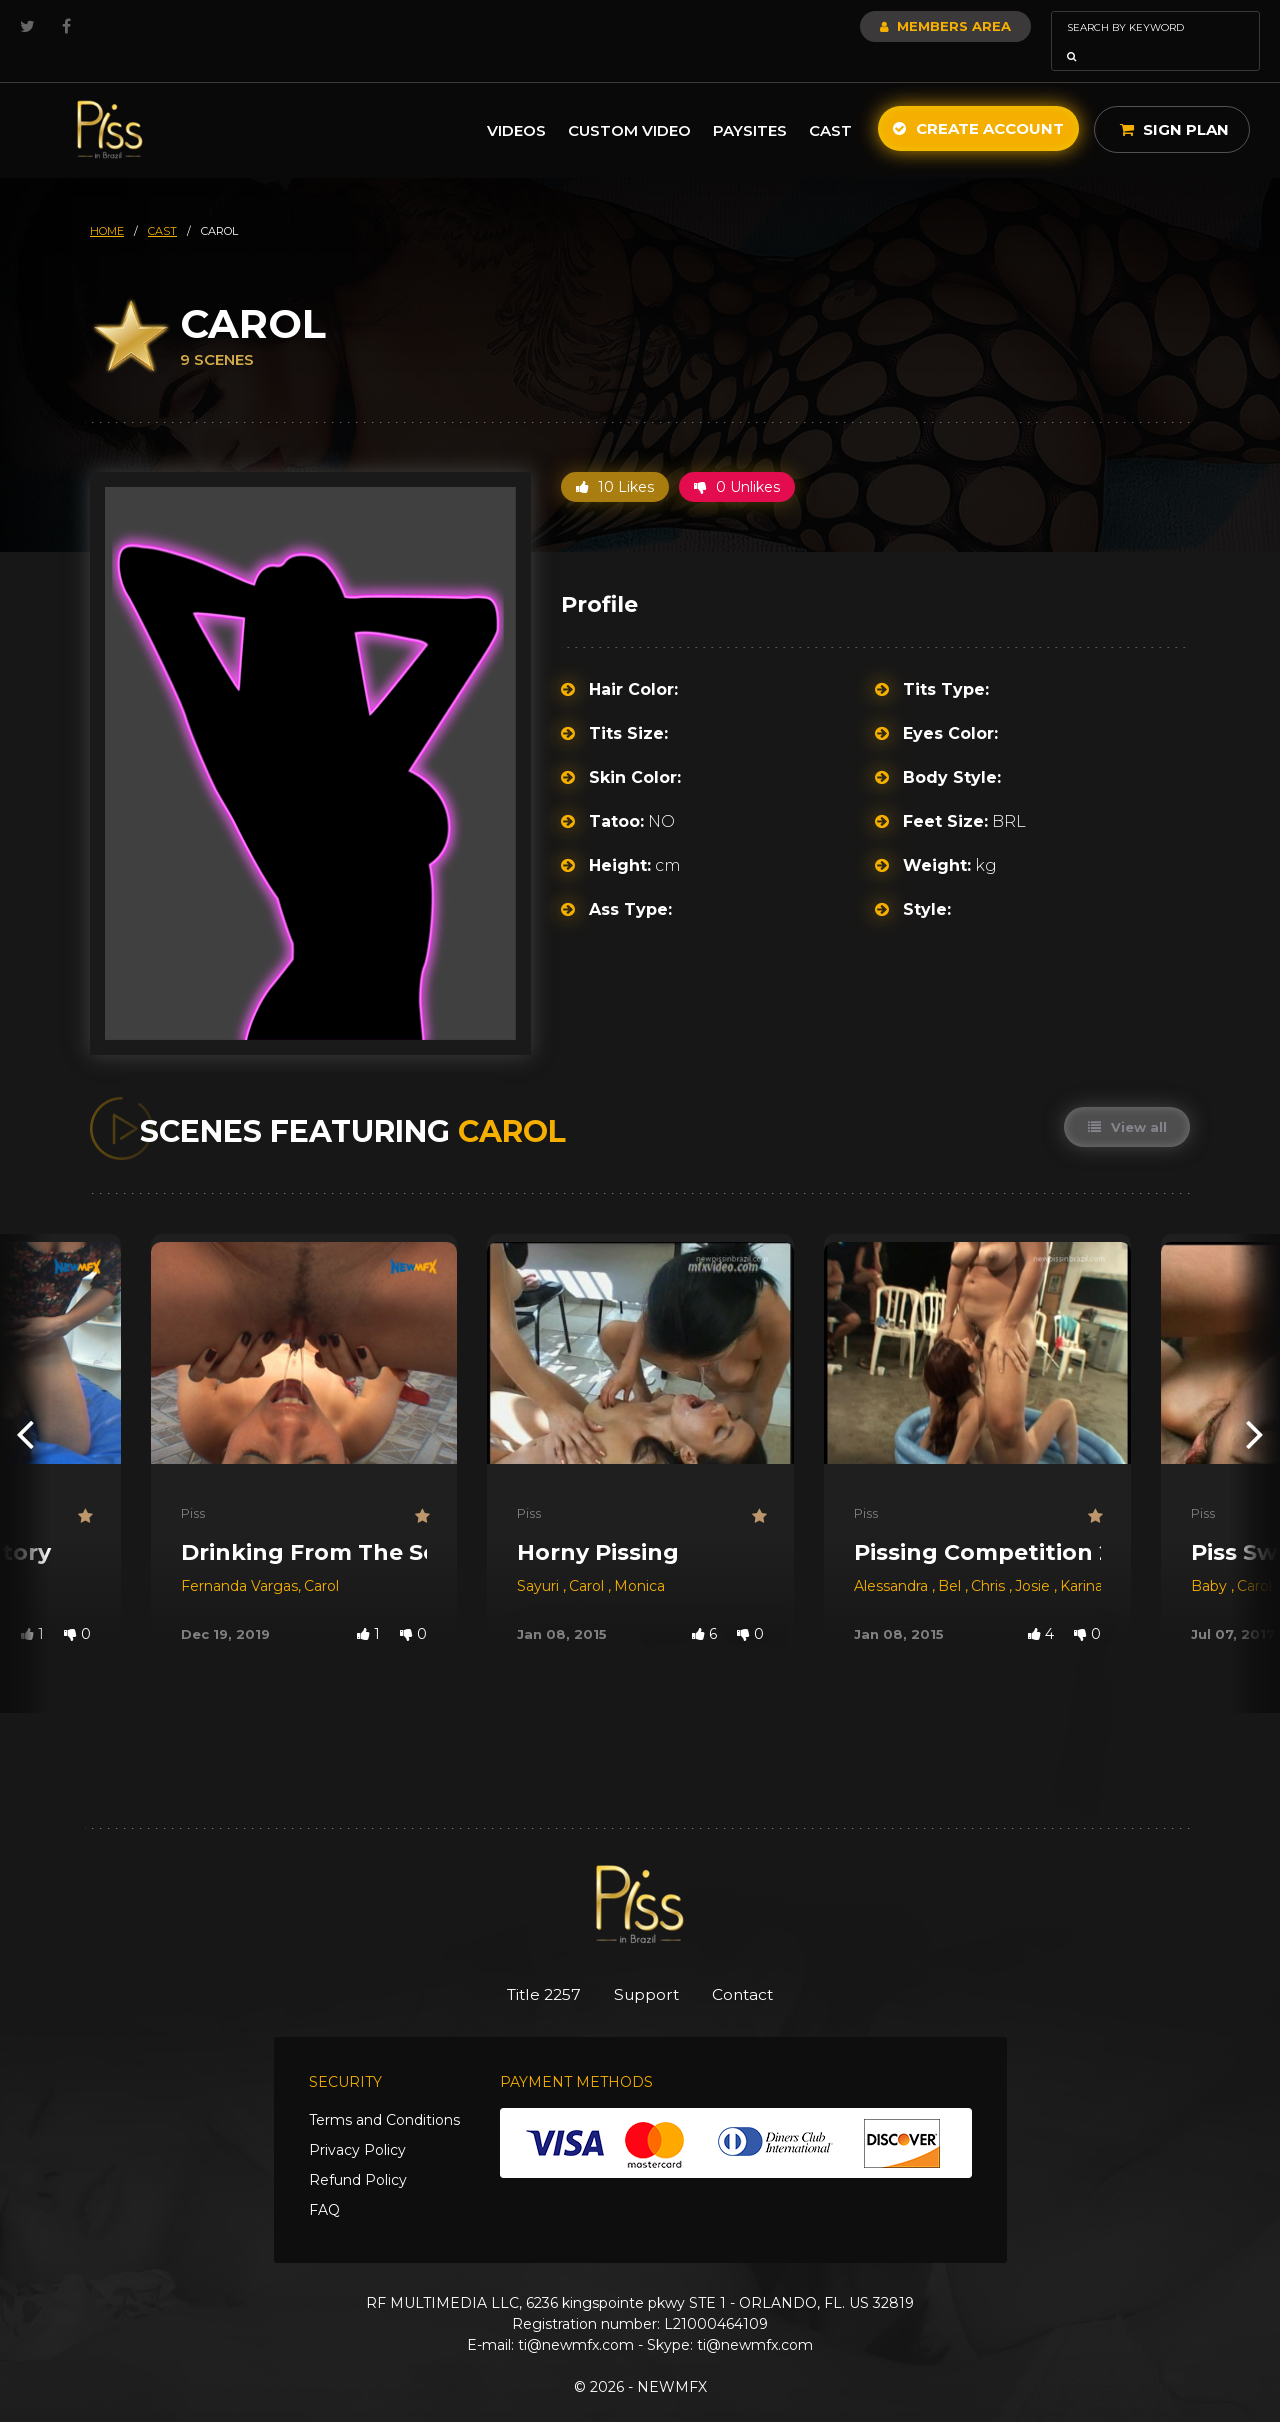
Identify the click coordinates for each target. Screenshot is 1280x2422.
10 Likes (615, 459)
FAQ (324, 2184)
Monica (639, 1558)
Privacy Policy (357, 2124)
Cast (830, 102)
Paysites (750, 102)
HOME (107, 203)
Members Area (891, 26)
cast (162, 203)
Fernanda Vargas (239, 1558)
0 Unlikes (737, 459)
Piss (193, 1485)
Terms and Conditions (384, 2094)
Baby (1211, 1558)
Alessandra (893, 1558)
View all (1125, 1099)
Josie (1034, 1558)
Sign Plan (1174, 101)
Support (647, 1967)
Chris (990, 1558)
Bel (951, 1558)
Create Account (978, 100)
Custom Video (629, 102)
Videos (516, 102)
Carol (321, 1558)
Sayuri (540, 1558)
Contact (757, 1967)
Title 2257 (530, 1967)
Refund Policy (358, 2154)
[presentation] (25, 1405)
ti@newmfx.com (576, 2319)
